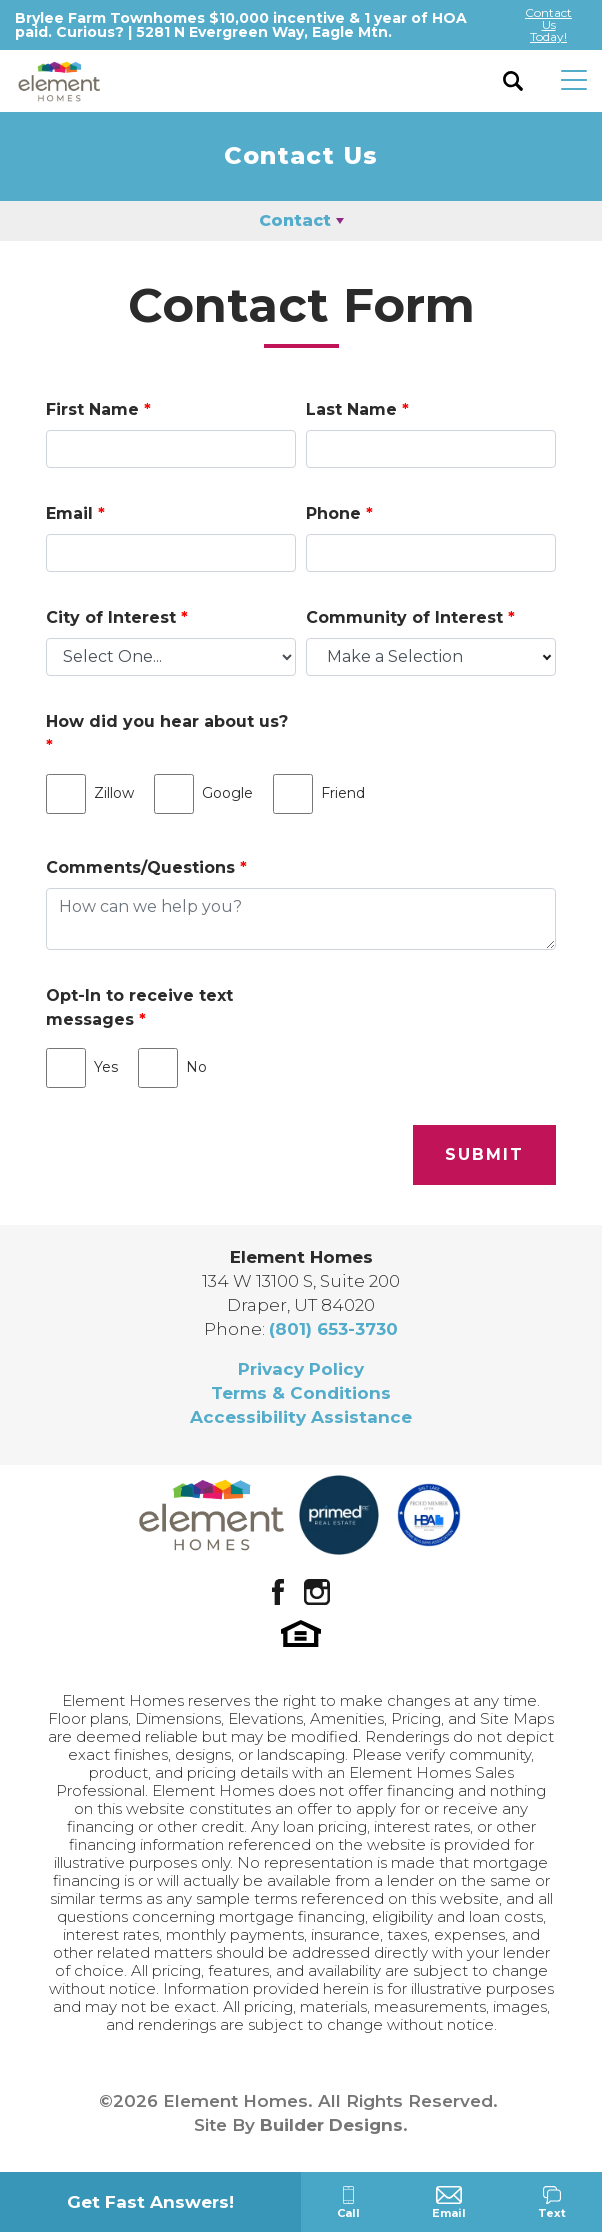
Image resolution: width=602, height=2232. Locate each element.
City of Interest (117, 617)
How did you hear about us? (167, 733)
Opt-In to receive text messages (139, 1007)
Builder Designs (331, 2125)
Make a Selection (395, 656)
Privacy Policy (301, 1369)
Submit (484, 1154)
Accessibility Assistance (301, 1417)
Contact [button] (295, 220)
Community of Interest (410, 617)
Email (75, 513)
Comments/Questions (146, 867)
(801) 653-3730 (333, 1329)
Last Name (357, 409)
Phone (339, 513)
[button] (513, 81)
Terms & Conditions (301, 1393)
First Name (98, 409)
